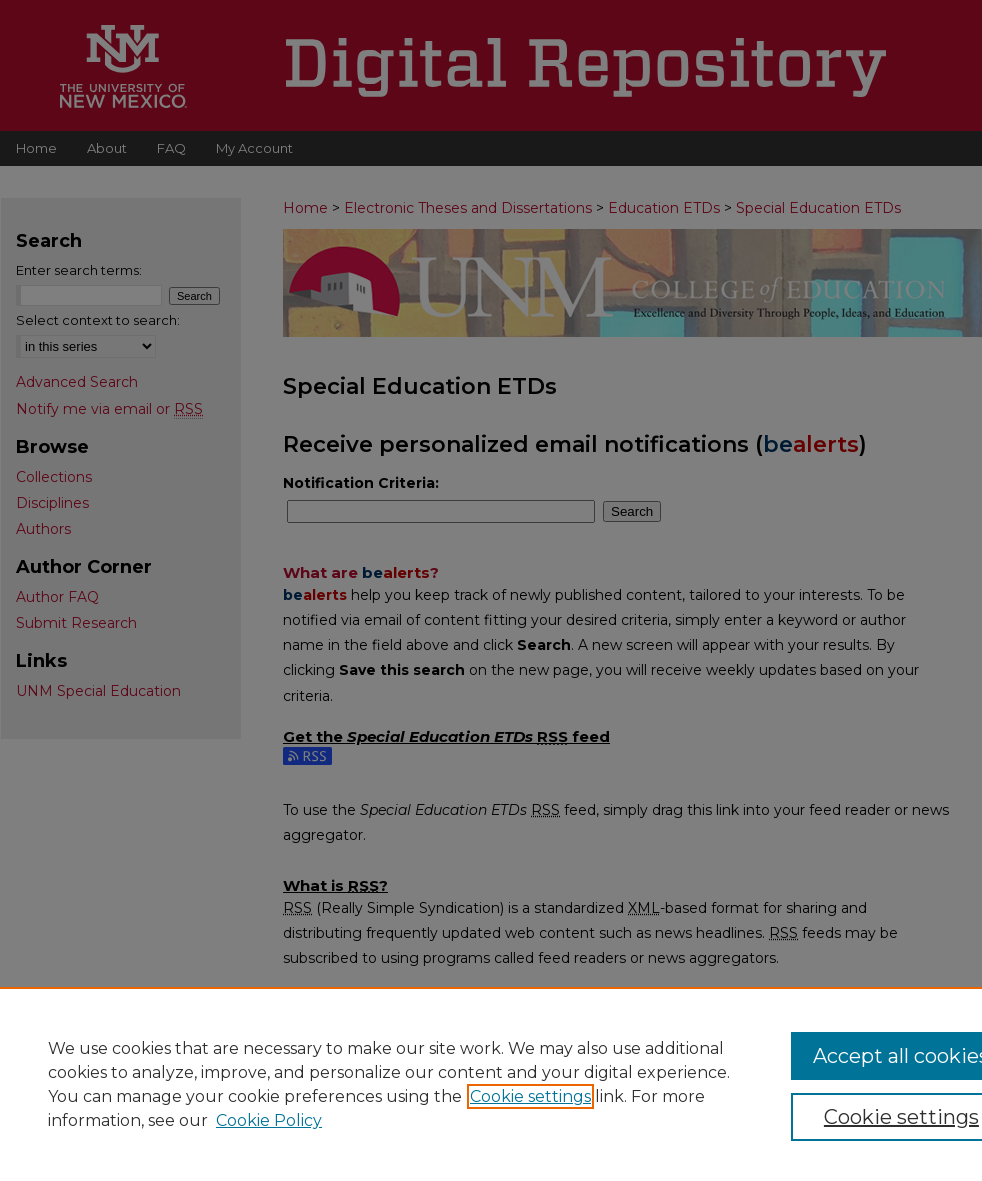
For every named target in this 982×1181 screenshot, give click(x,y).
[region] (491, 1084)
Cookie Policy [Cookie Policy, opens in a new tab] (269, 1120)
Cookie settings (530, 1096)
